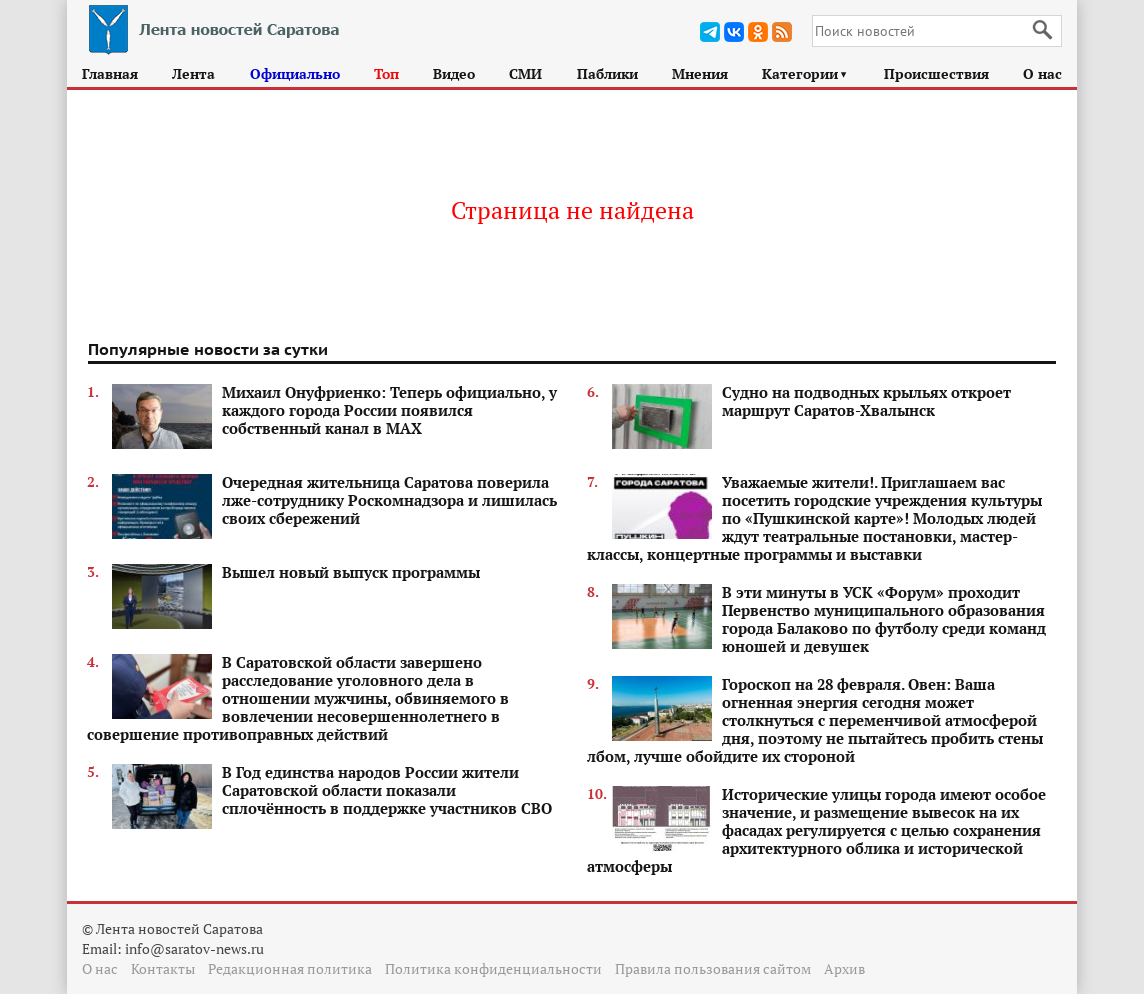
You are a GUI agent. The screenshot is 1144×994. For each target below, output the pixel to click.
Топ (386, 73)
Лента (193, 73)
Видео (454, 73)
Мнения (700, 73)
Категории (805, 73)
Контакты (163, 968)
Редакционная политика (290, 968)
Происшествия (936, 73)
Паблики (607, 73)
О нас (1042, 73)
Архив (844, 968)
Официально (295, 73)
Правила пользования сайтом (713, 968)
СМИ (525, 73)
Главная (110, 73)
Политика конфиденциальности (493, 968)
